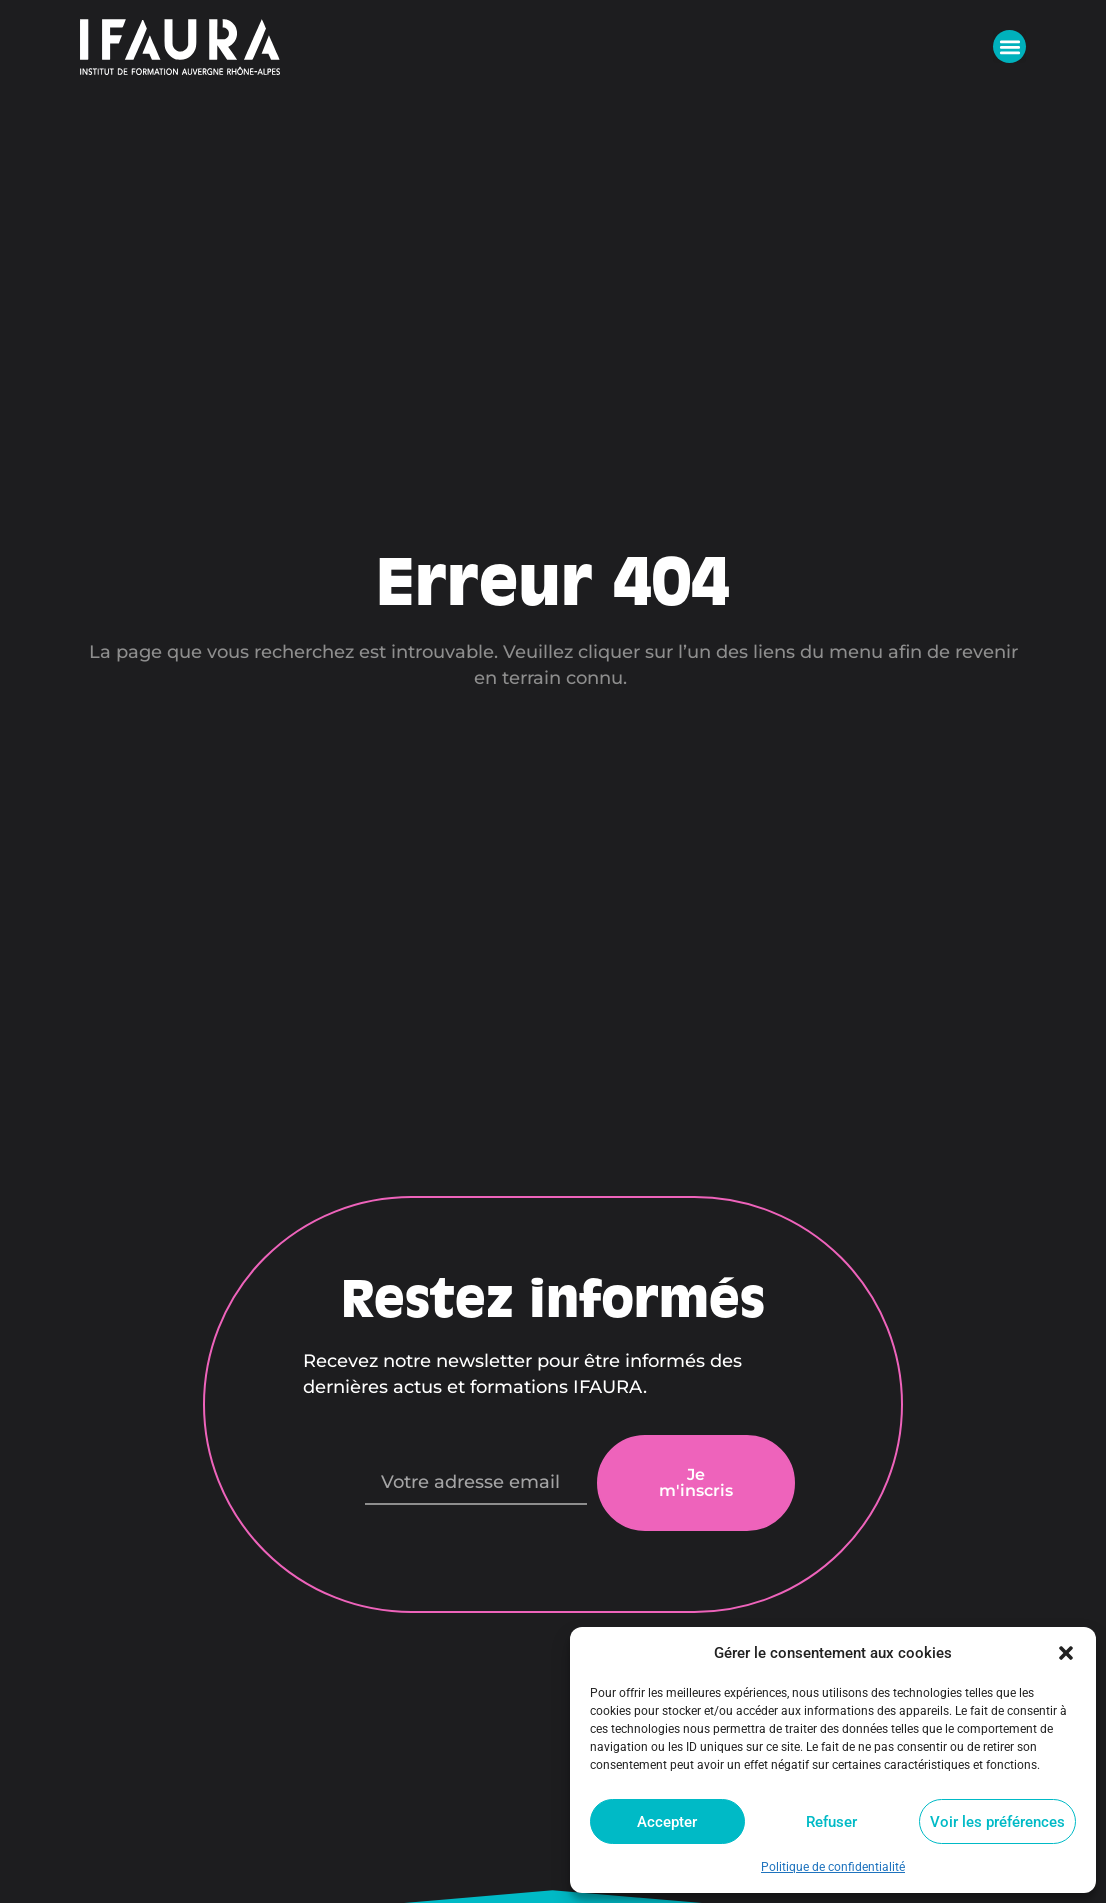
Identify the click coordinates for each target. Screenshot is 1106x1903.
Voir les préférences (997, 1822)
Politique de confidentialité (833, 1867)
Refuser (831, 1822)
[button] (1066, 1653)
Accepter (667, 1822)
